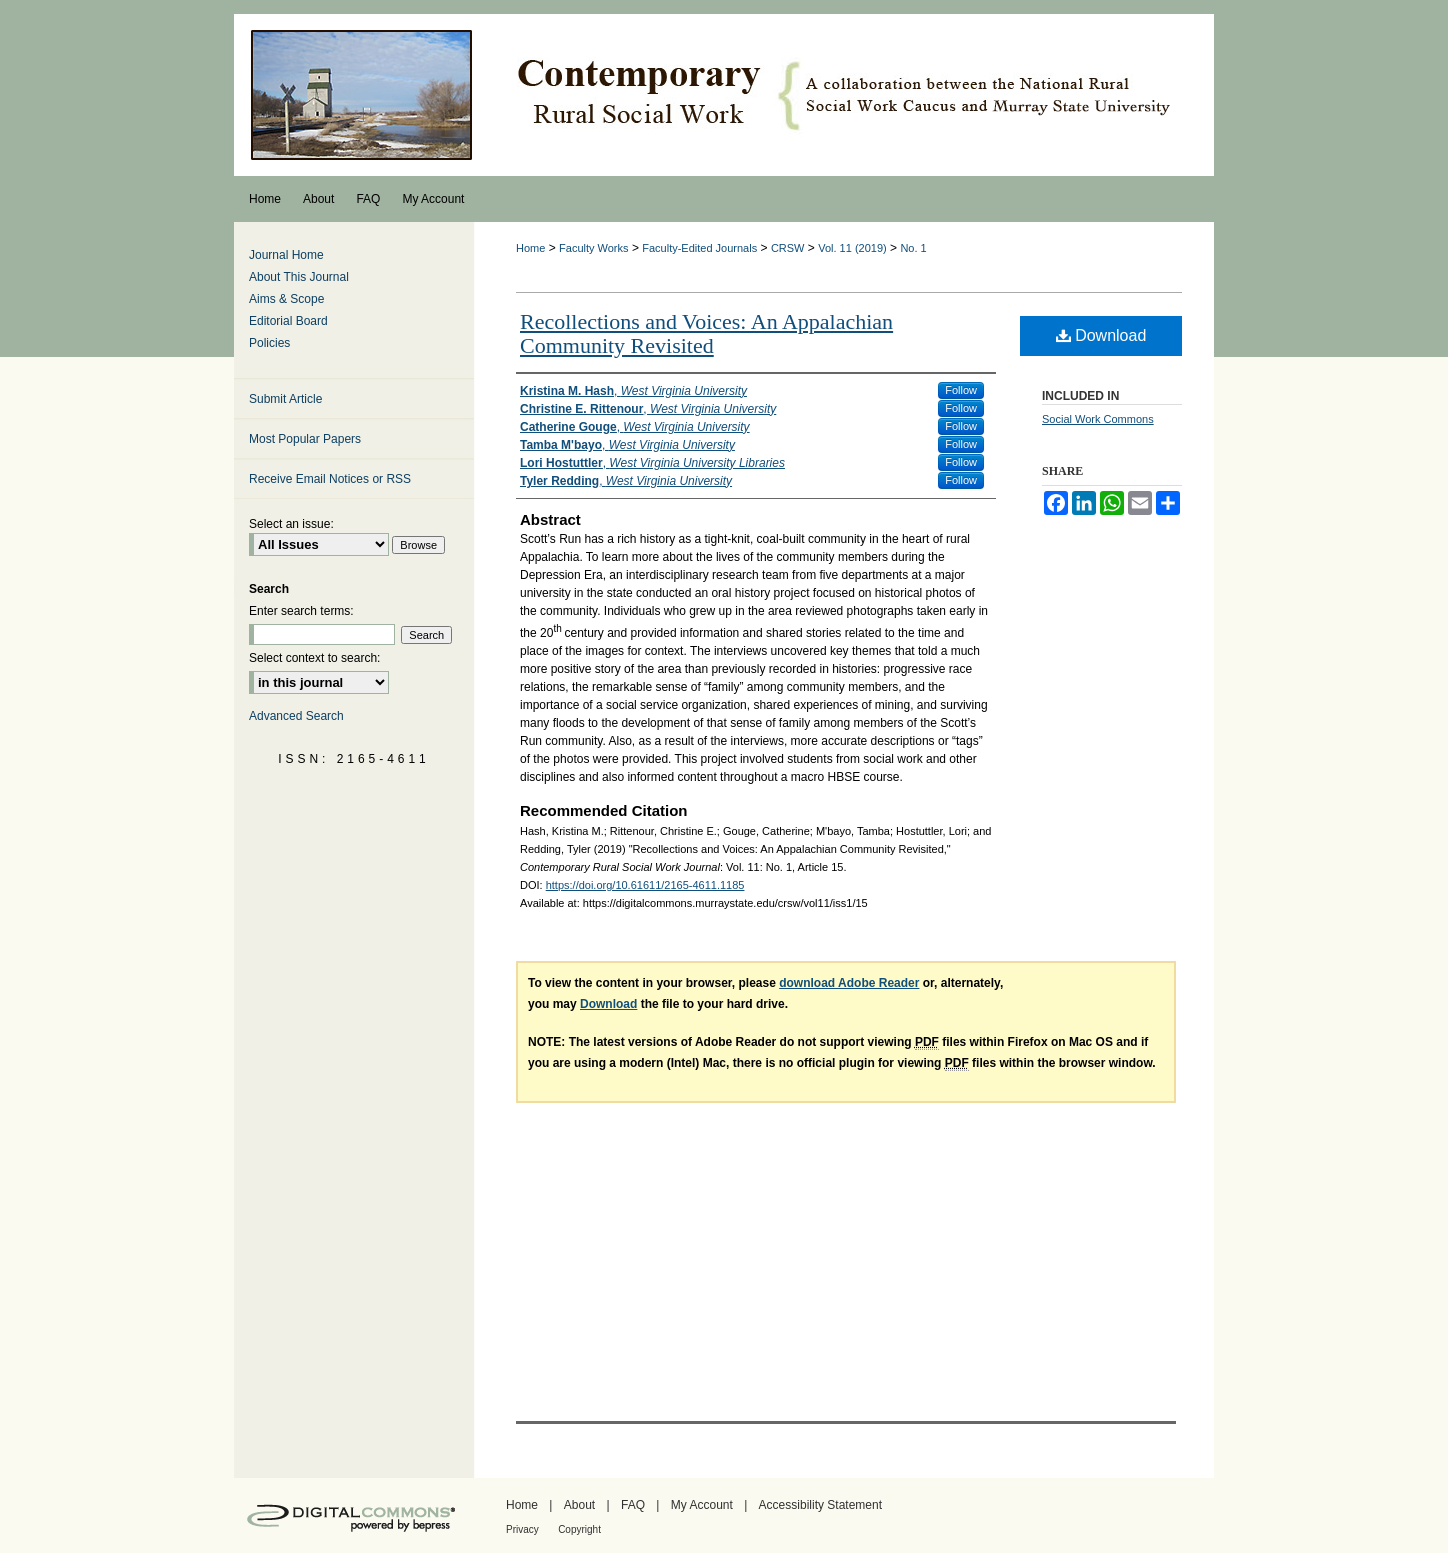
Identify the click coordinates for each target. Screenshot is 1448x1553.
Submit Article (285, 399)
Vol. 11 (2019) (852, 248)
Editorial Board (288, 321)
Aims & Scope (286, 299)
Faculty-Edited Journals (699, 248)
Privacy (522, 1529)
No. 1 (913, 248)
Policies (269, 343)
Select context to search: (314, 658)
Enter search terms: (301, 611)
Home (530, 248)
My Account (702, 1505)
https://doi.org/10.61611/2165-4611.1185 (645, 885)
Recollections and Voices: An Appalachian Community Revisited (706, 333)
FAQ (633, 1505)
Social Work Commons (1098, 419)
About (579, 1505)
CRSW (788, 248)
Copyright (579, 1529)
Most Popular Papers (305, 439)
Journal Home (286, 255)
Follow (961, 390)
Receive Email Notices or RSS (330, 479)
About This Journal (299, 277)
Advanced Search (296, 716)
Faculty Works (593, 248)
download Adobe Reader (849, 983)
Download (1101, 335)
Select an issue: (291, 524)
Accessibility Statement (820, 1505)
